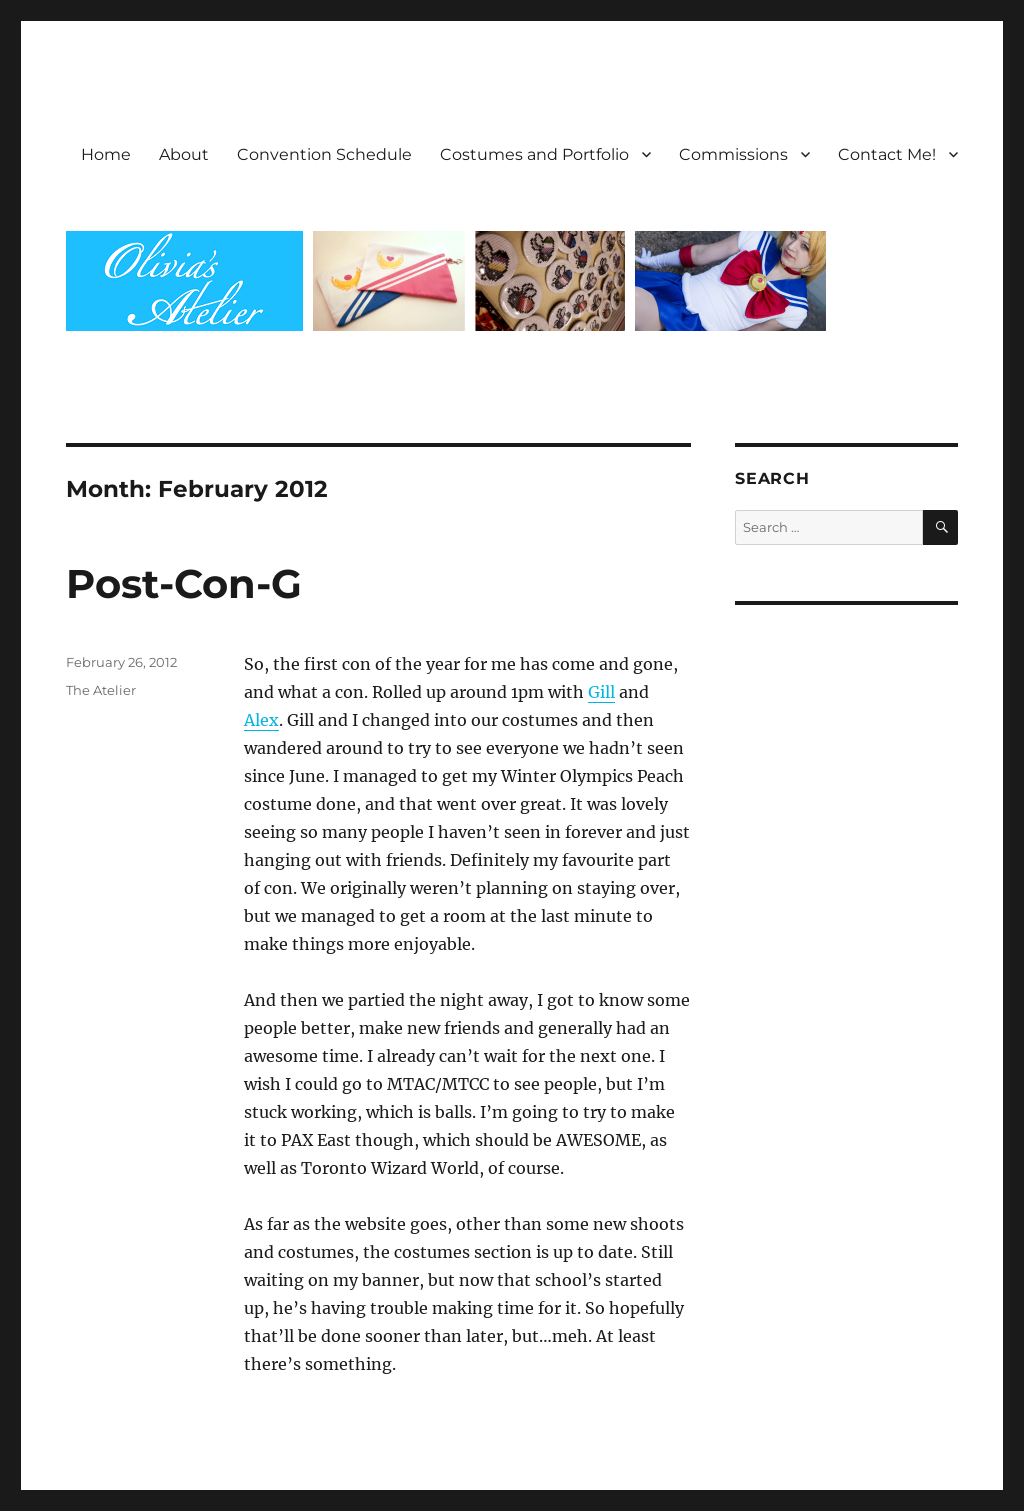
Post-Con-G (184, 583)
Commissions (733, 154)
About (184, 154)
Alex (261, 720)
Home (106, 154)
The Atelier (101, 690)
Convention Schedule (324, 154)
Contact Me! (887, 154)
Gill (601, 692)
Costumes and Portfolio (534, 154)
